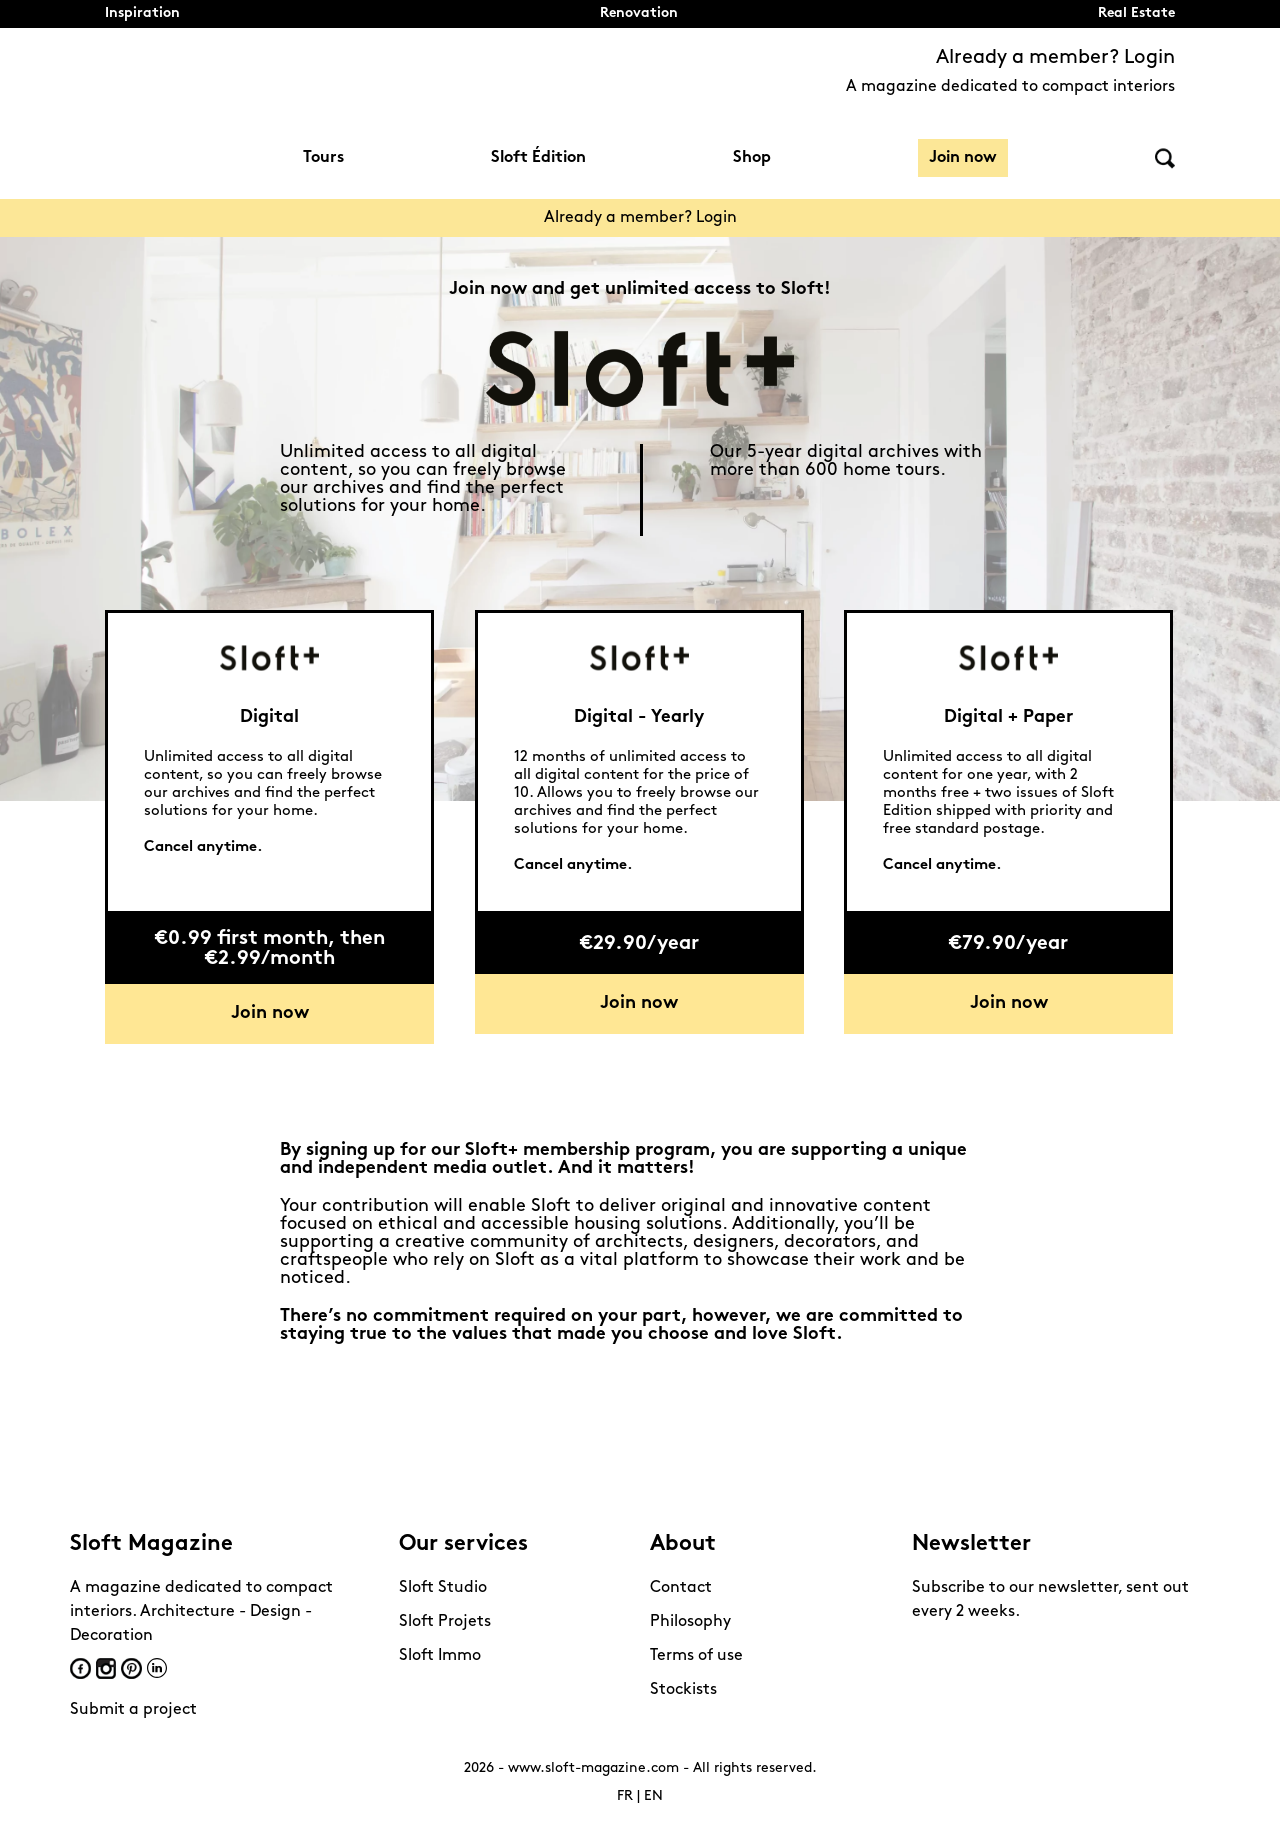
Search (1165, 158)
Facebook (80, 1668)
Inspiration (142, 13)
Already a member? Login (1055, 58)
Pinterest (131, 1668)
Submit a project (133, 1710)
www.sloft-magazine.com (593, 1768)
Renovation (639, 13)
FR (625, 1796)
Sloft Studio (443, 1588)
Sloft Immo (440, 1656)
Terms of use (696, 1656)
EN (653, 1796)
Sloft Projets (445, 1622)
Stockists (683, 1690)
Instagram (106, 1668)
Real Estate (1136, 13)
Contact (681, 1588)
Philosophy (690, 1622)
